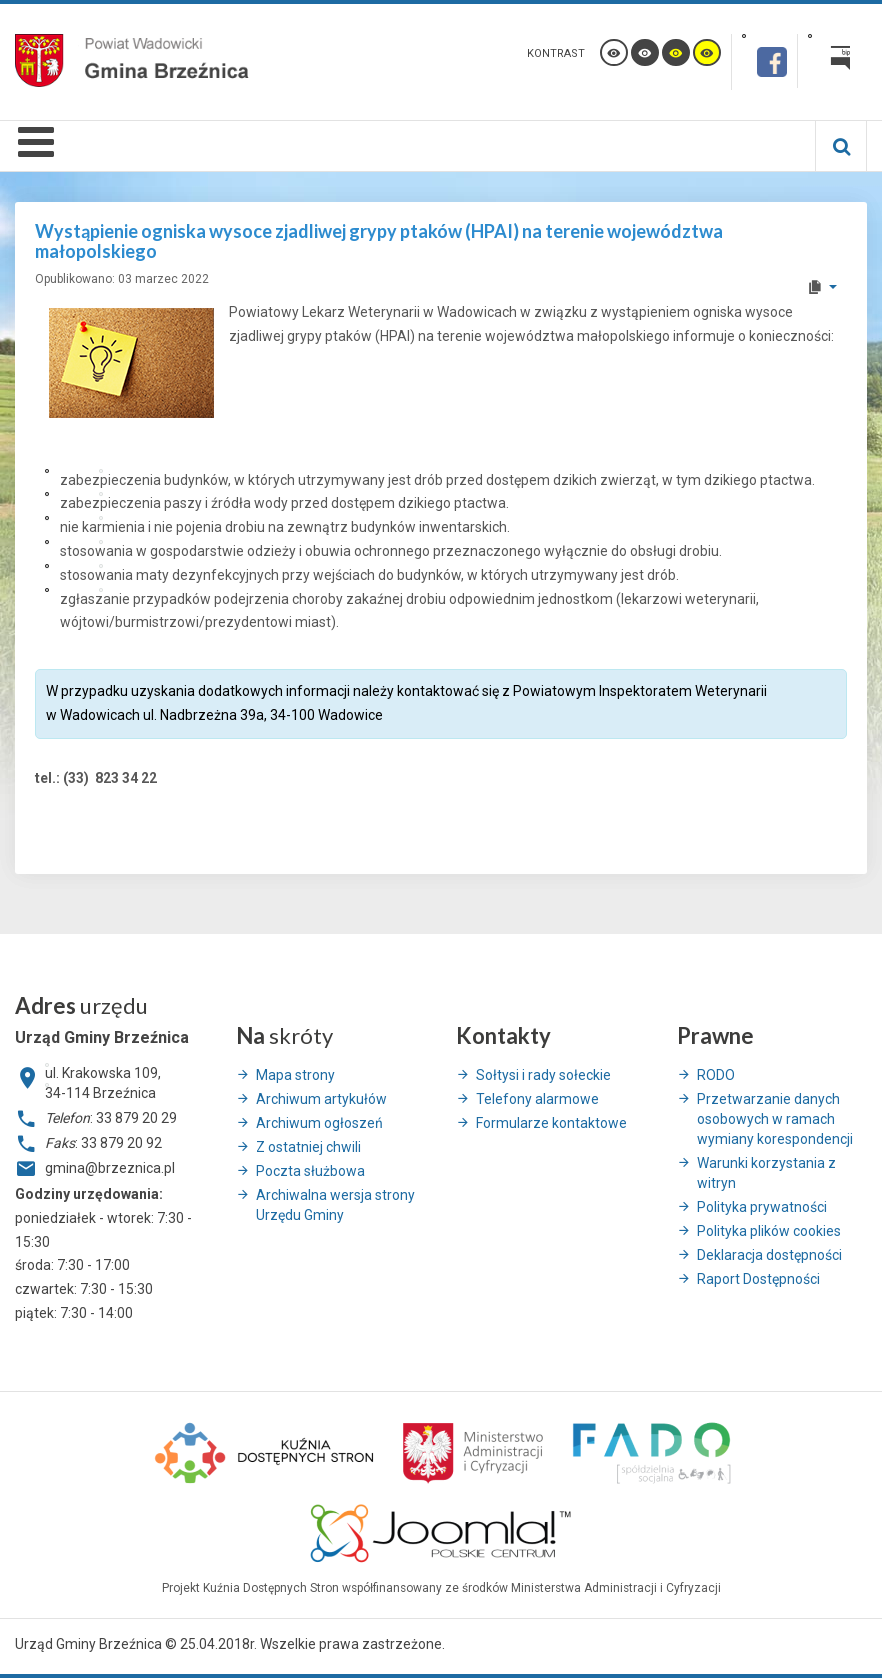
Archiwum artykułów (321, 1099)
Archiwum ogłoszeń (319, 1123)
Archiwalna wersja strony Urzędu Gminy (335, 1205)
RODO (716, 1075)
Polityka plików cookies (769, 1231)
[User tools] (821, 287)
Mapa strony (295, 1075)
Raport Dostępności (758, 1279)
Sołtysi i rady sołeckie (543, 1075)
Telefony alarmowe (537, 1099)
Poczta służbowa (310, 1171)
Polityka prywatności (762, 1207)
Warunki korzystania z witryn (766, 1173)
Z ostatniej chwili (308, 1147)
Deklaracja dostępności (769, 1255)
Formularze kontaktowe (551, 1123)
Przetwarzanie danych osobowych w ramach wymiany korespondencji (775, 1119)
